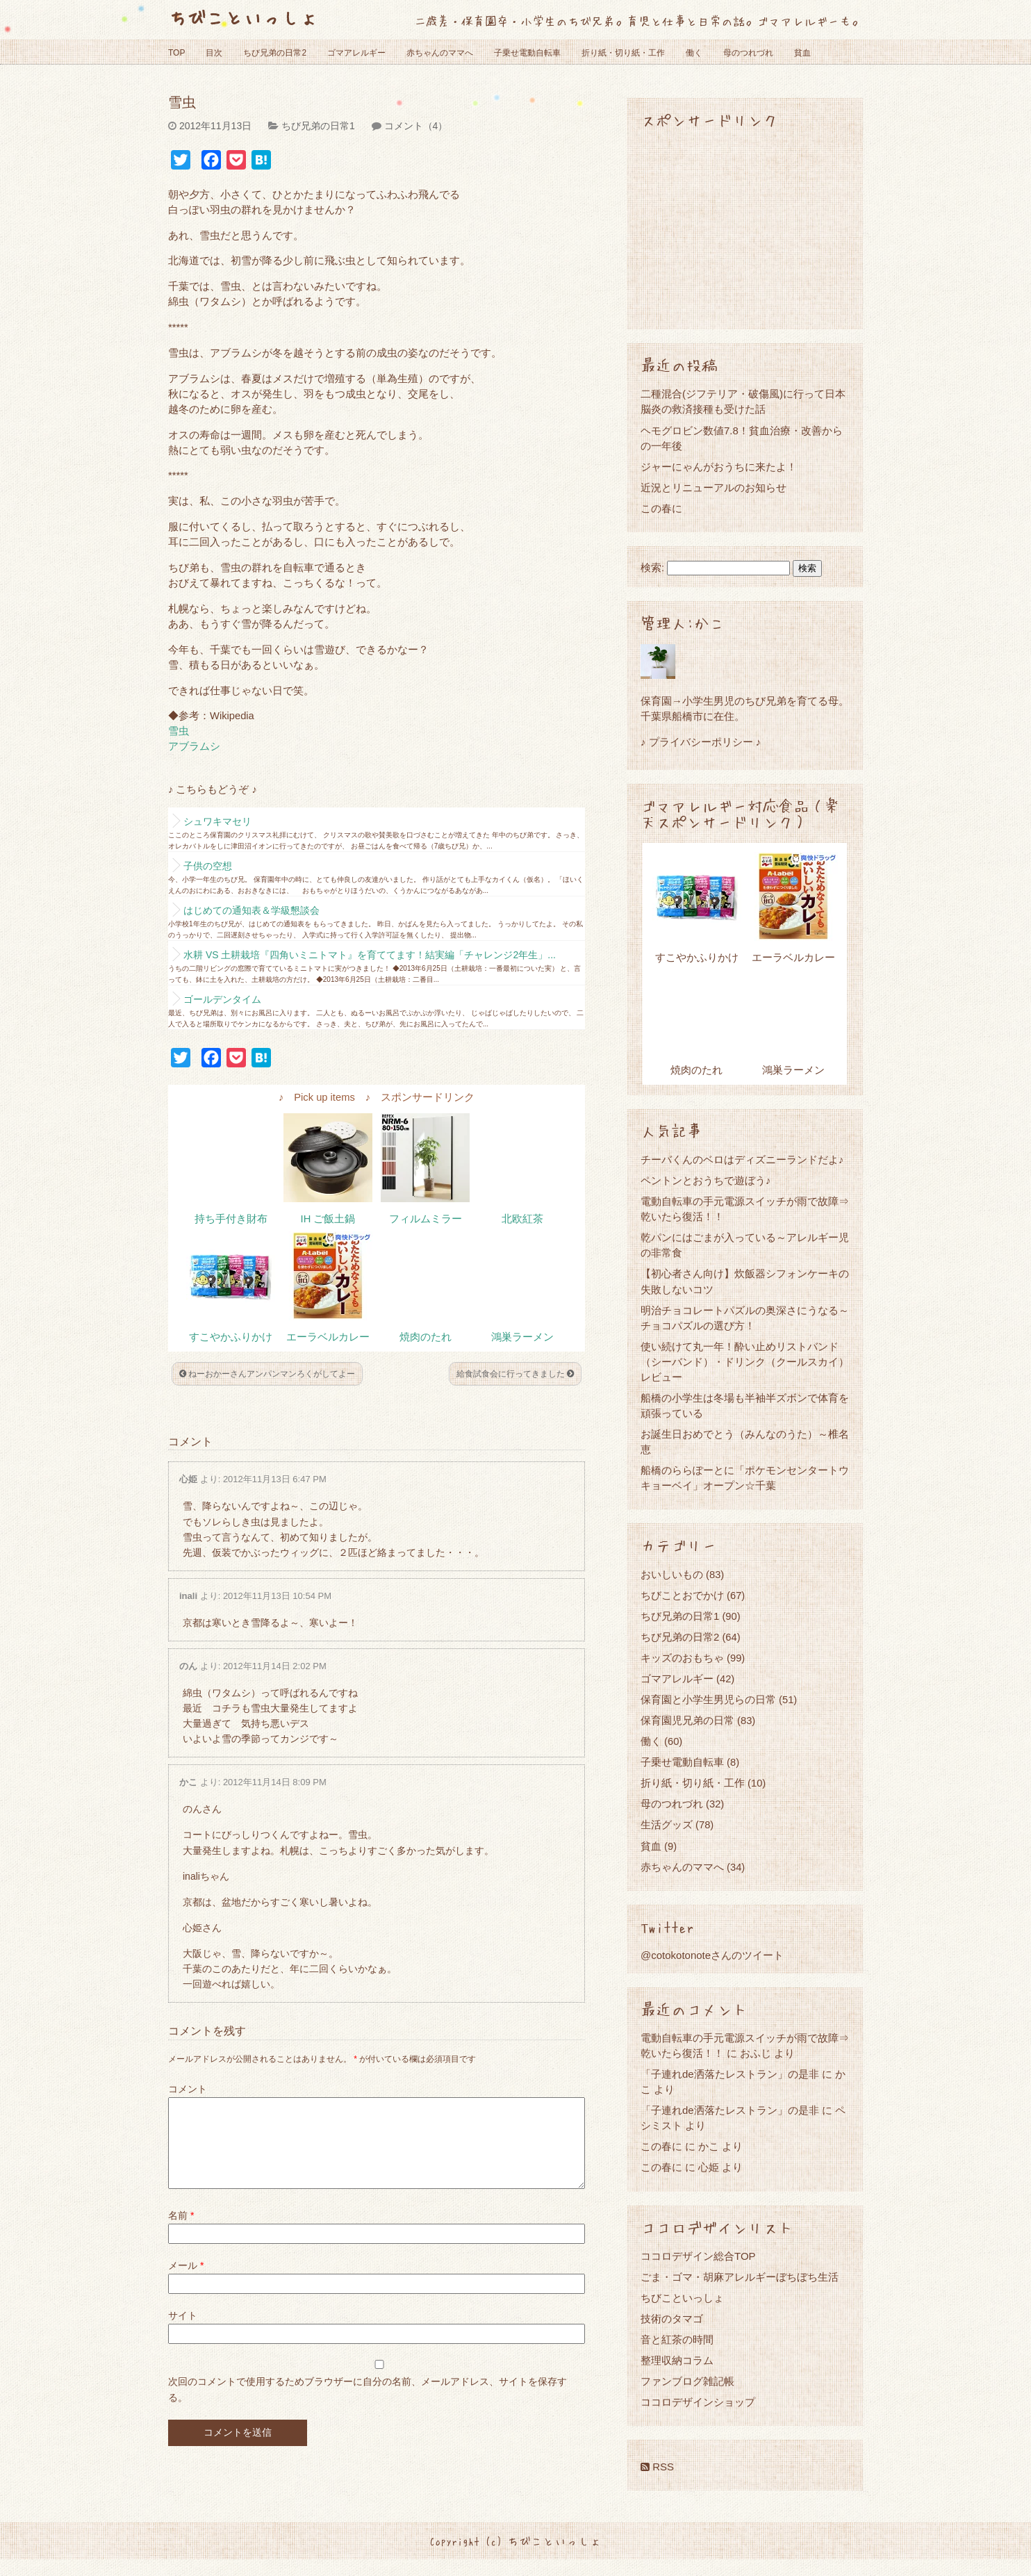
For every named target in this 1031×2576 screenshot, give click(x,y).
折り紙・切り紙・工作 (623, 53)
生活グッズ (667, 1824)
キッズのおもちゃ (682, 1658)
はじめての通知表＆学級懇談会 (251, 910)
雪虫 (178, 731)
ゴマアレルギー (356, 53)
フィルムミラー (425, 1218)
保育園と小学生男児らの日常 (708, 1699)
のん (188, 1666)
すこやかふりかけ (230, 1337)
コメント (187, 2088)
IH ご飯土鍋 (328, 1218)
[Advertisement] (745, 228)
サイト (182, 2332)
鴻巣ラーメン (522, 1337)
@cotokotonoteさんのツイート (712, 1955)
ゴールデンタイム (222, 999)
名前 (181, 2232)
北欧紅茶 (522, 1218)
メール (186, 2282)
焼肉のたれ (425, 1337)
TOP (176, 53)
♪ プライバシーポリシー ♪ (701, 742)
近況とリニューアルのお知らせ (713, 487)
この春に (661, 508)
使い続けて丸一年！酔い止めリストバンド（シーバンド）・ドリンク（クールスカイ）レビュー (745, 1361)
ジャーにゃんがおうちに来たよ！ (719, 467)
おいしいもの (672, 1574)
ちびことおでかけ (682, 1595)
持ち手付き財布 (231, 1218)
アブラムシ (194, 746)
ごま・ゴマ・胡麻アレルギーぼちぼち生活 (740, 2277)
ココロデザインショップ (698, 2402)
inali (188, 1596)
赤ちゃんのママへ (439, 53)
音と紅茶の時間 (677, 2339)
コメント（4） (416, 125)
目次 (214, 53)
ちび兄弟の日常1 (318, 125)
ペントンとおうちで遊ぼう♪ (706, 1180)
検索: (652, 567)
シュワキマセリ (217, 821)
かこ (188, 1782)
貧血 (802, 53)
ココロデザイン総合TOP (698, 2256)
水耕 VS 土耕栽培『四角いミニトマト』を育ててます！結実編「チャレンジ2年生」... (369, 954)
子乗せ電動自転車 (527, 53)
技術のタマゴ (672, 2318)
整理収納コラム (677, 2360)
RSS (657, 2466)
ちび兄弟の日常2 (274, 53)
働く (694, 53)
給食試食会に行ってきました (515, 1374)
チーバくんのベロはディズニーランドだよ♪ (742, 1159)
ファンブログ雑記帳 (687, 2381)
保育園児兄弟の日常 (687, 1720)
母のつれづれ (748, 53)
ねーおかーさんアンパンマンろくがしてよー (267, 1374)
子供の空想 (207, 865)
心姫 (188, 1479)
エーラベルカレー (328, 1337)
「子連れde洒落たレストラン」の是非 (730, 2074)
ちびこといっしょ (243, 17)
